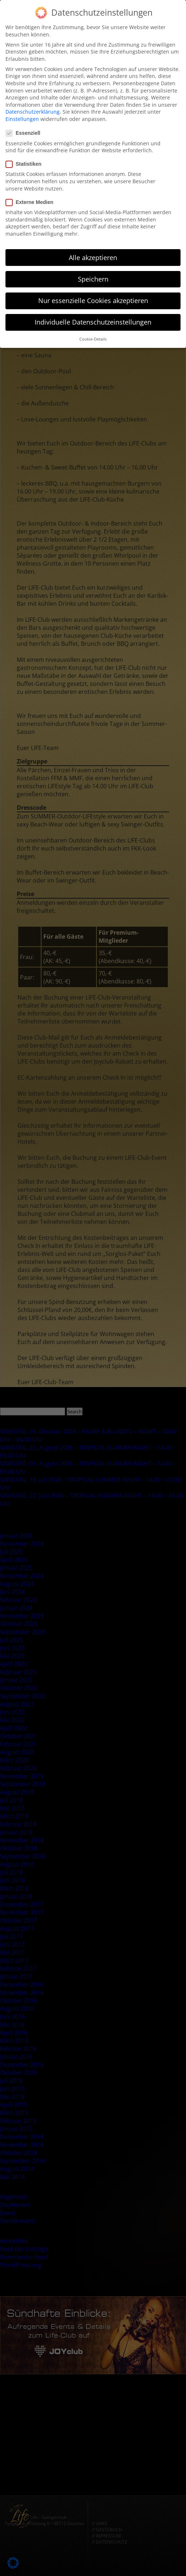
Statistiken (25, 162)
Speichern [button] (93, 276)
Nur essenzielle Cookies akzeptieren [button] (93, 298)
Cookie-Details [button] (93, 337)
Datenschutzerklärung (32, 109)
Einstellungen (22, 116)
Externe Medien (31, 200)
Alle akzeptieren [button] (93, 255)
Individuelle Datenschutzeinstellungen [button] (93, 320)
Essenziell (25, 131)
